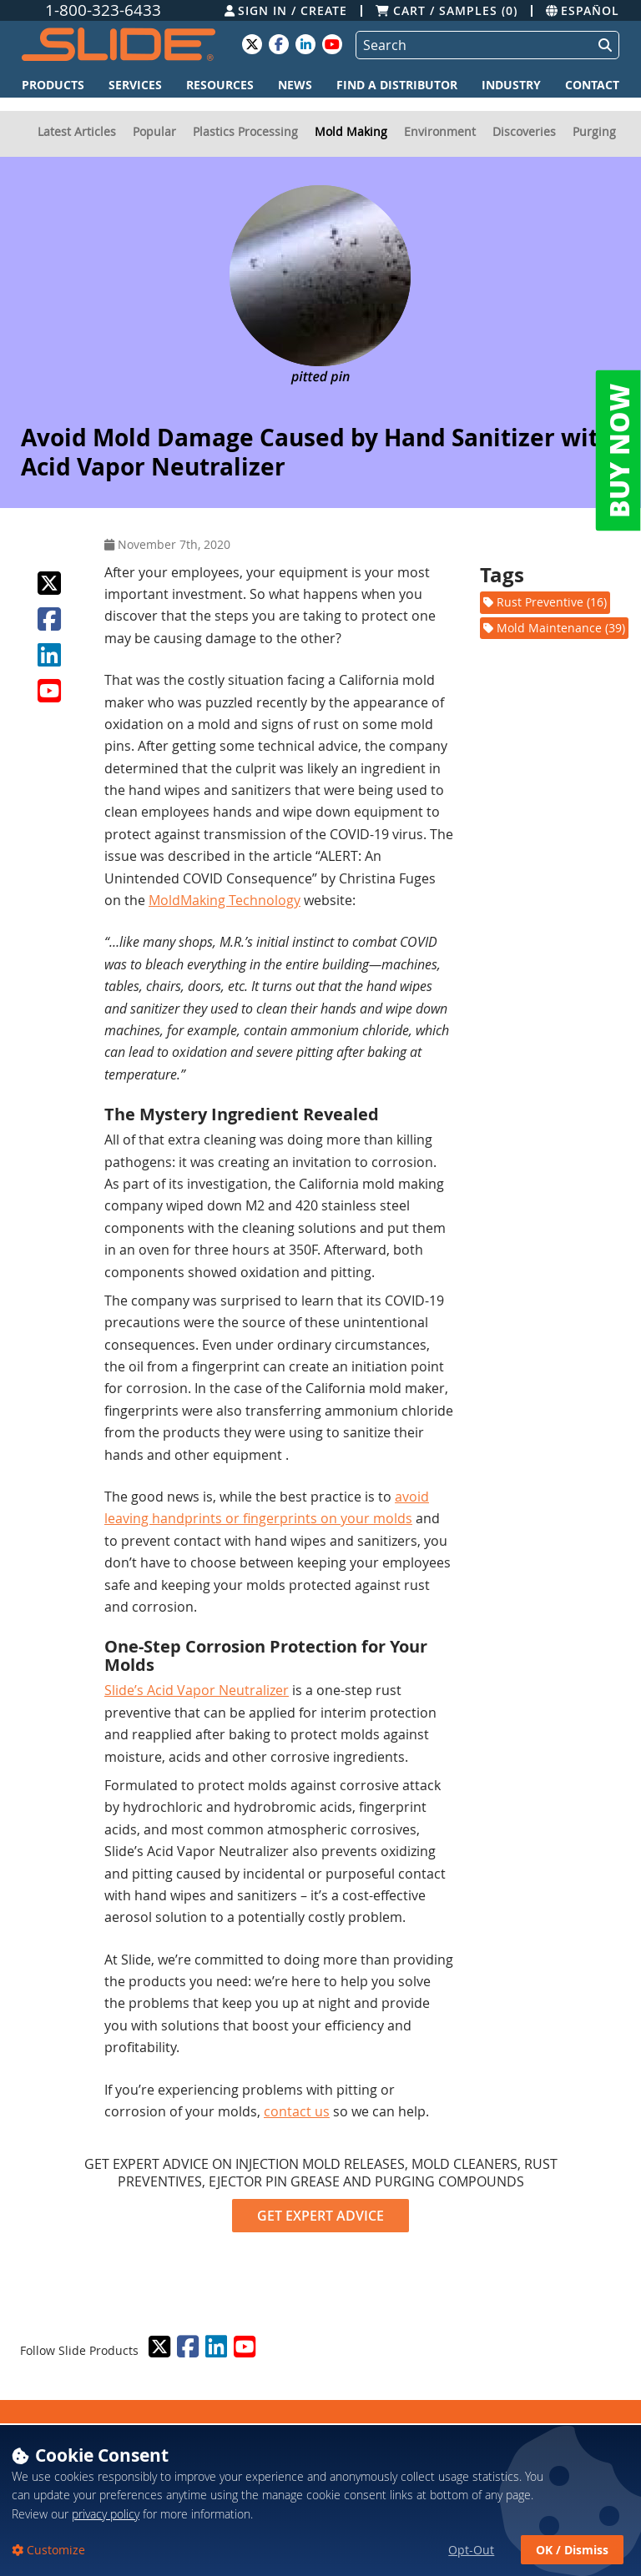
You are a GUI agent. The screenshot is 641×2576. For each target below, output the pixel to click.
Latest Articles (77, 131)
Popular (154, 131)
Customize (54, 2550)
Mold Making (351, 131)
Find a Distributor (396, 85)
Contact (592, 85)
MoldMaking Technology (224, 900)
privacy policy (105, 2514)
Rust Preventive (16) (545, 602)
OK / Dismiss (572, 2550)
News (295, 85)
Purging (594, 131)
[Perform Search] (601, 45)
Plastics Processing (245, 131)
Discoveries (524, 131)
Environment (440, 131)
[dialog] (320, 2499)
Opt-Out (471, 2550)
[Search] (470, 45)
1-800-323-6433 (103, 10)
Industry (511, 85)
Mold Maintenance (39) (554, 628)
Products (53, 85)
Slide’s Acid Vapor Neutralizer (196, 1690)
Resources (220, 85)
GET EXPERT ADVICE (320, 2215)
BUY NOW (618, 451)
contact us (297, 2111)
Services (135, 85)
